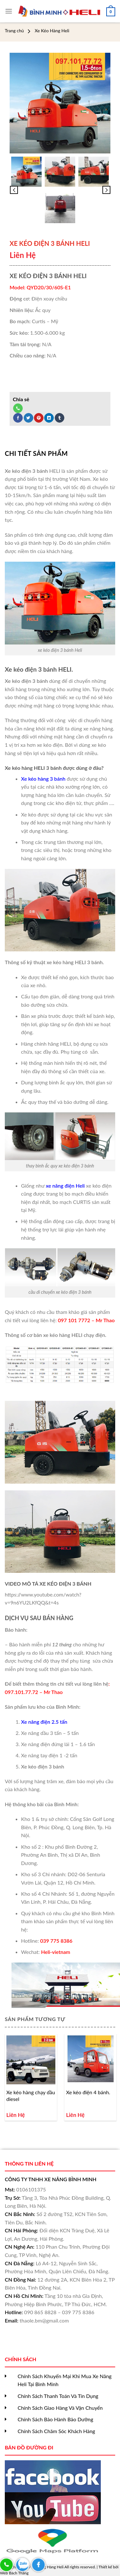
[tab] (60, 453)
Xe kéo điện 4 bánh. (88, 2092)
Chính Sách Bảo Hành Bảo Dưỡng (55, 2419)
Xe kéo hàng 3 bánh (43, 779)
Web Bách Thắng (14, 2573)
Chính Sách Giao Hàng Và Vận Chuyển (60, 2408)
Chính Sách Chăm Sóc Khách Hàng (56, 2431)
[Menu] (8, 11)
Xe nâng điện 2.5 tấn (44, 1722)
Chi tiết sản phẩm (36, 453)
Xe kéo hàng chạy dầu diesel (30, 2095)
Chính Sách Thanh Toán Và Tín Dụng (58, 2396)
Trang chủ (14, 30)
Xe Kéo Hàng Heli (52, 30)
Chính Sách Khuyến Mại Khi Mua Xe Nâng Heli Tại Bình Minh (65, 2380)
